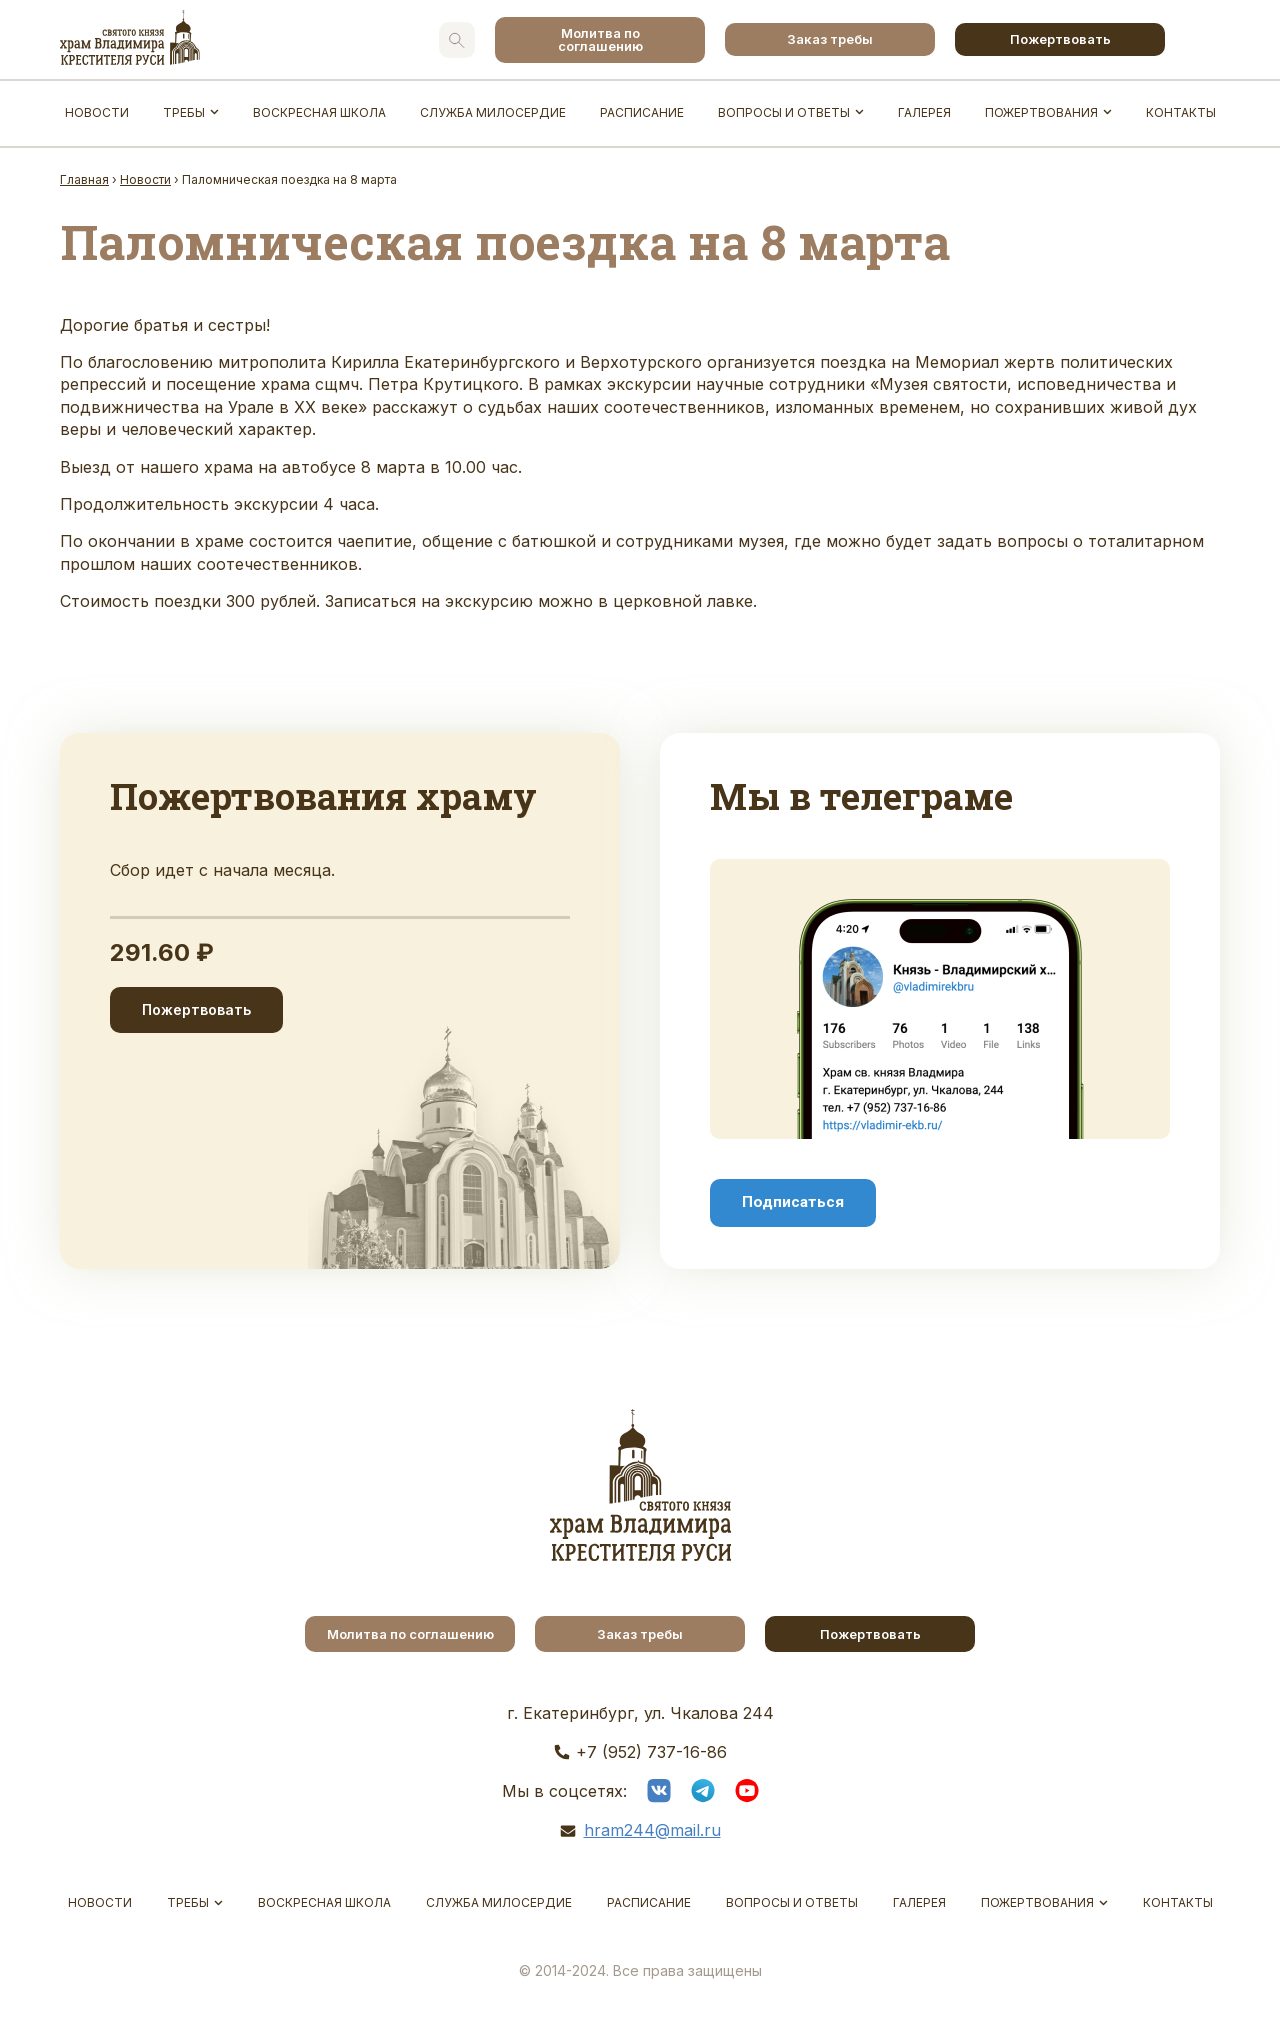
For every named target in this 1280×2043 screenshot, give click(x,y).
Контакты (1181, 112)
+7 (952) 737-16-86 (651, 1752)
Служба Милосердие (493, 112)
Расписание (642, 112)
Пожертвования (1041, 112)
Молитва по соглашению (600, 39)
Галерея (924, 112)
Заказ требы (830, 39)
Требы (184, 112)
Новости (97, 112)
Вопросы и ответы (784, 112)
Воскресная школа (319, 112)
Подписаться (793, 1202)
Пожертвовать (1060, 39)
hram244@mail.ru (652, 1830)
